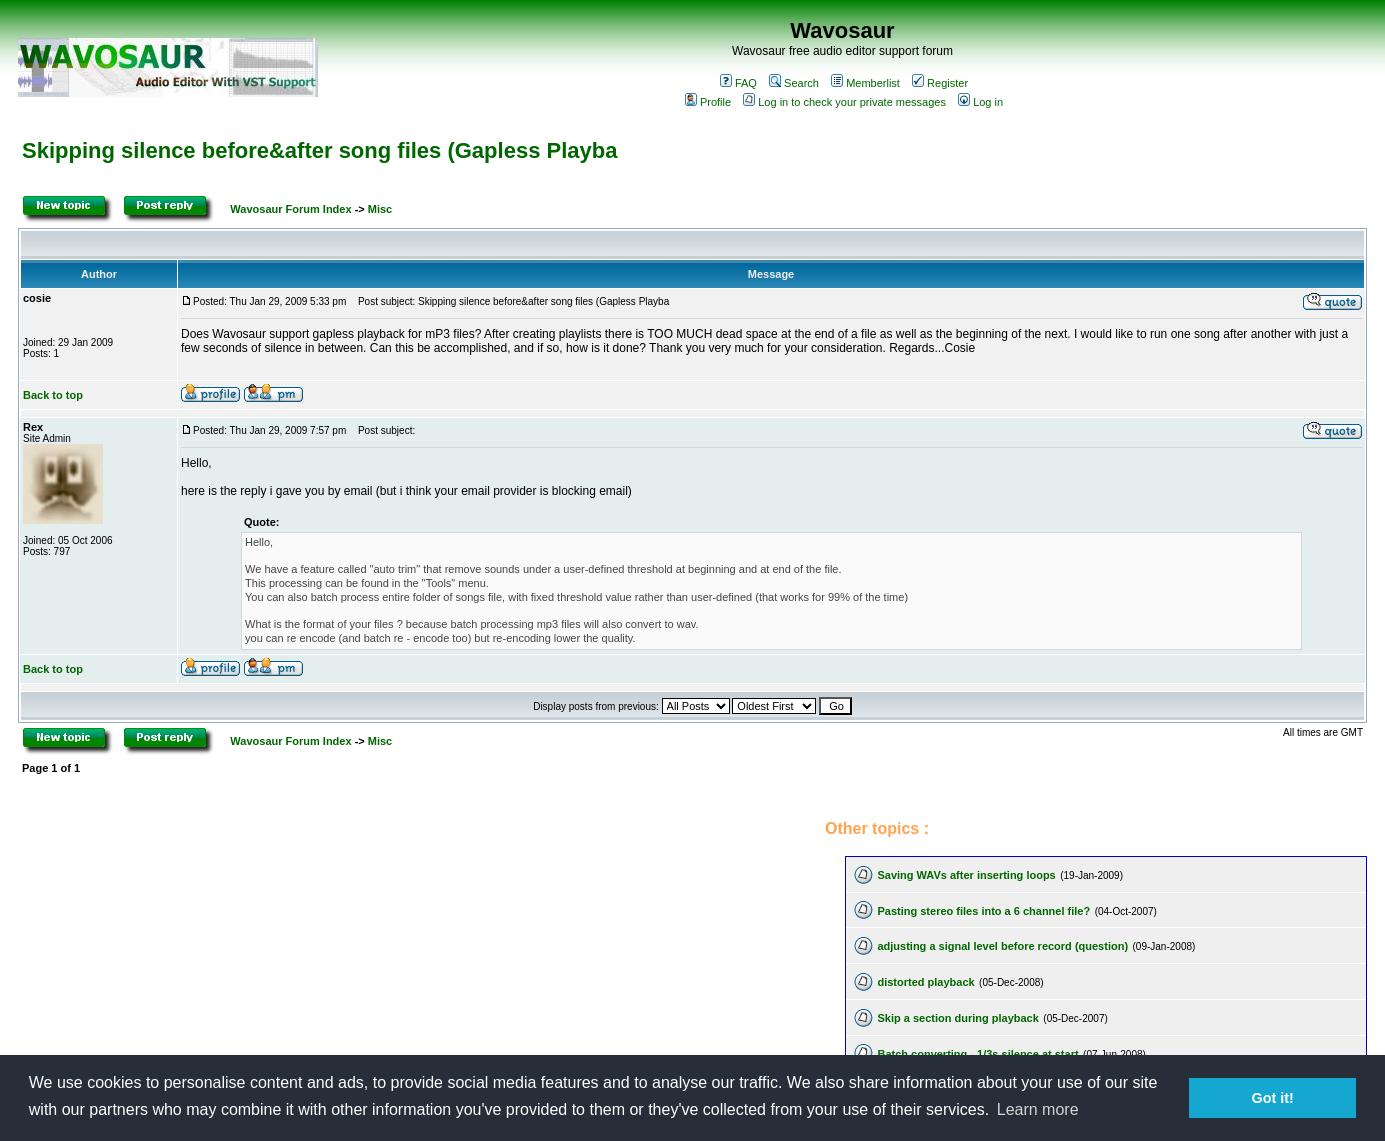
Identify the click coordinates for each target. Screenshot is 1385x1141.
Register (940, 83)
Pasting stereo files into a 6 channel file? (983, 911)
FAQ (738, 83)
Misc (380, 209)
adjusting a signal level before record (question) (1002, 946)
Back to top (53, 395)
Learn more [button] (1038, 1109)
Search (794, 83)
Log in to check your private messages (844, 102)
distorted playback (925, 982)
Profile (708, 102)
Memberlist (865, 83)
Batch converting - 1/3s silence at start (977, 1054)
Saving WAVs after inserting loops (966, 875)
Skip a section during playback (957, 1018)
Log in (980, 102)
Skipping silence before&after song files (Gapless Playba (319, 150)
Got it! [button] (1273, 1098)
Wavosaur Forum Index (290, 209)
